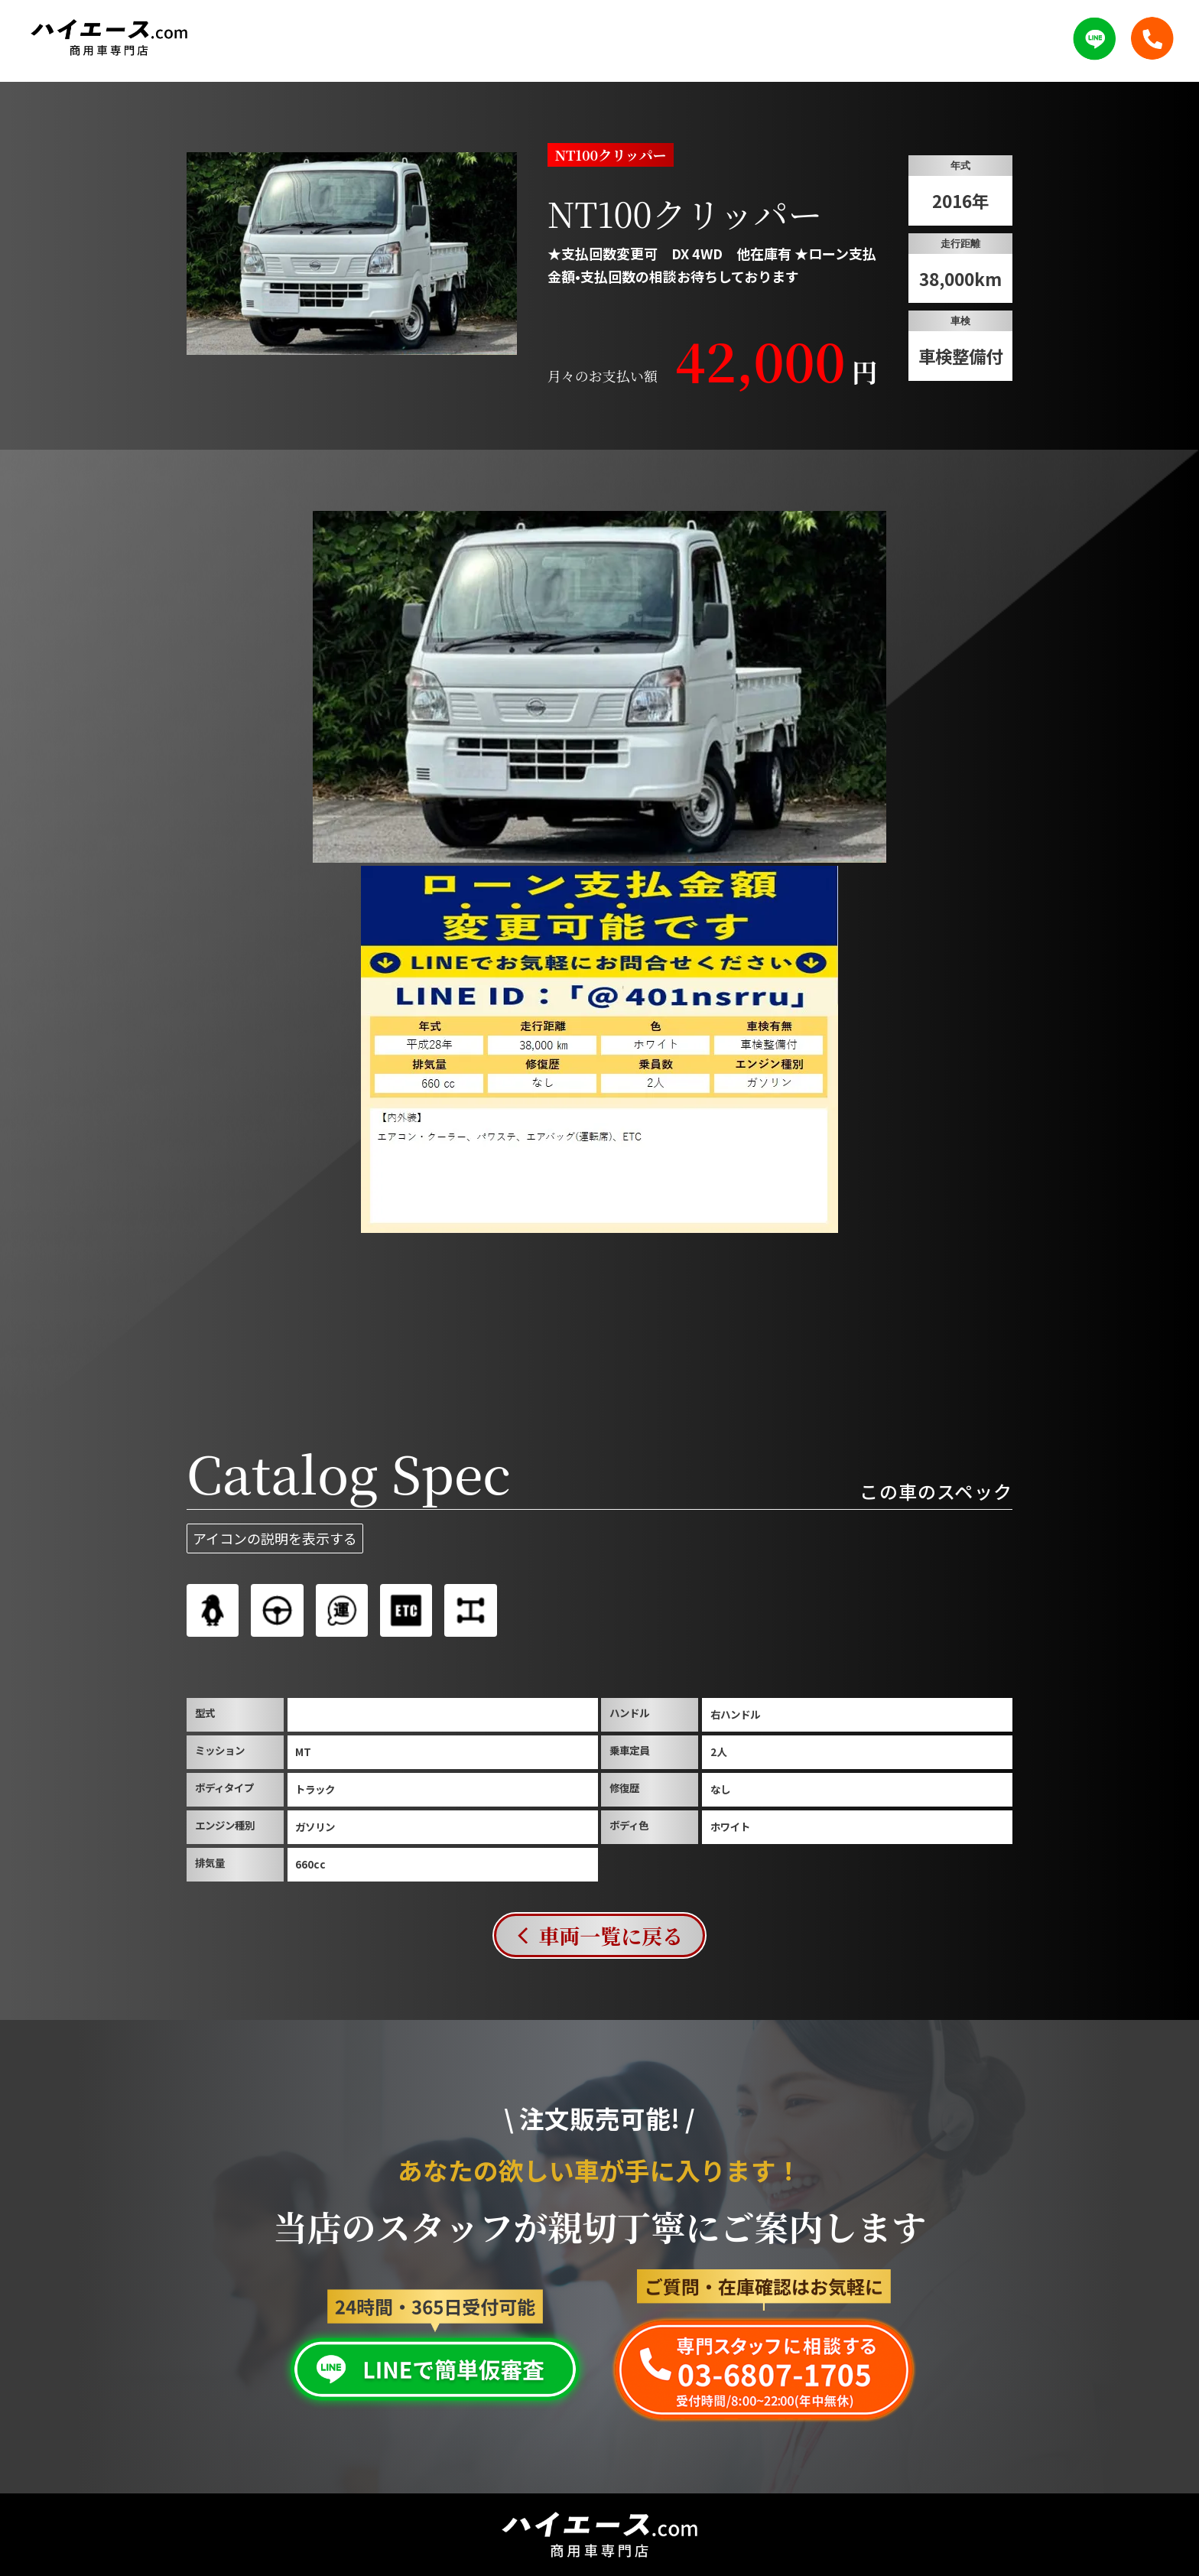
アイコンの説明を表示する (275, 1538)
